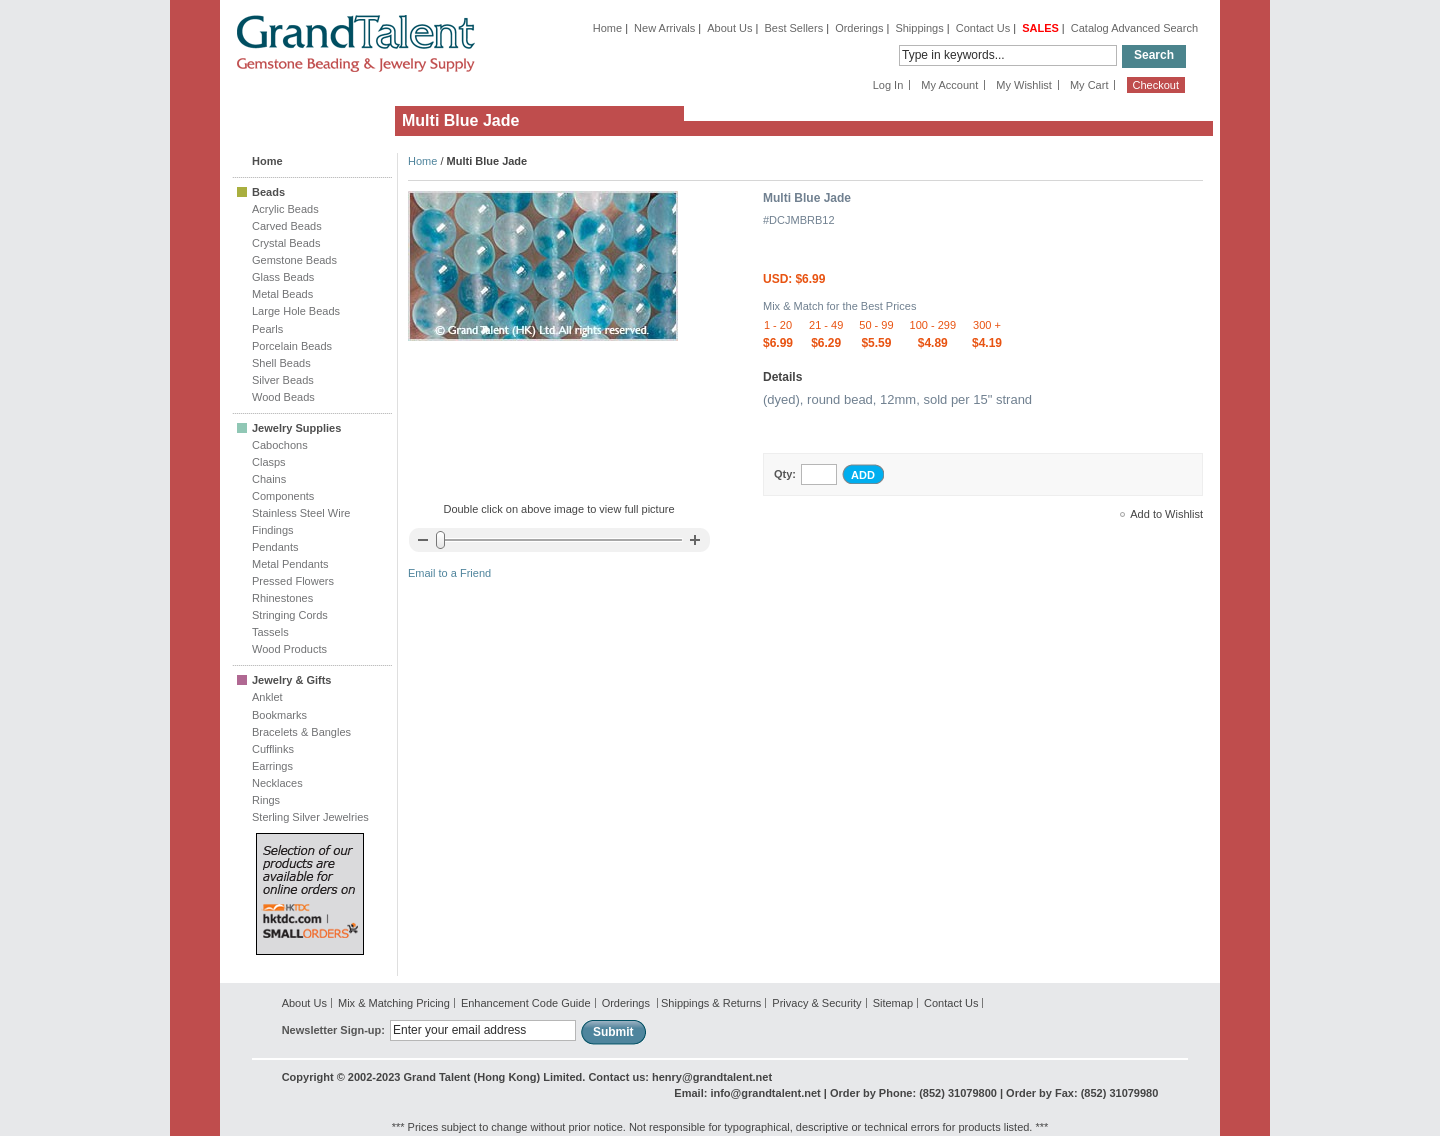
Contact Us (983, 28)
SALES (1040, 28)
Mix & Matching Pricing (394, 1003)
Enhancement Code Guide (526, 1003)
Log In (888, 85)
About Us (729, 28)
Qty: (785, 474)
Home (607, 28)
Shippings (919, 28)
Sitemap (893, 1003)
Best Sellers (793, 28)
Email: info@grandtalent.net (747, 1093)
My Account (949, 85)
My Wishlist (1024, 85)
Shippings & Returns (711, 1003)
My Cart (1089, 85)
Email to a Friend (449, 573)
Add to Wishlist (1166, 514)
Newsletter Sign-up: (333, 1030)
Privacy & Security (816, 1003)
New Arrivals (664, 28)
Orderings (859, 28)
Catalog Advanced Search (1134, 28)
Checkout (1156, 85)
